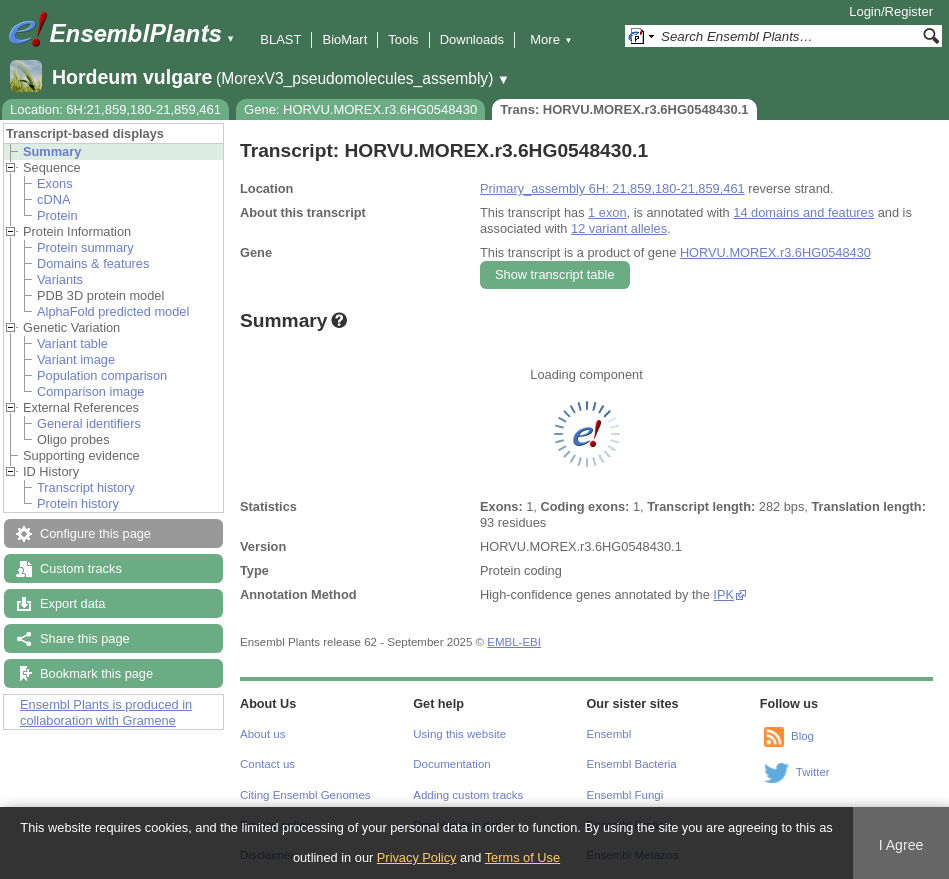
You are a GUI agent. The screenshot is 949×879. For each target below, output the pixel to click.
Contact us (267, 764)
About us (262, 734)
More (551, 39)
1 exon (607, 212)
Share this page (85, 638)
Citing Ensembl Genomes (305, 795)
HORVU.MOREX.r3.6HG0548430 (775, 252)
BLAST (280, 39)
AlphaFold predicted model (113, 311)
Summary (52, 151)
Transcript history (86, 487)
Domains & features (93, 263)
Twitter (813, 772)
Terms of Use (522, 857)
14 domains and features (803, 212)
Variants (60, 279)
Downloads (472, 39)
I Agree (901, 845)
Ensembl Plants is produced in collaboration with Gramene (106, 712)
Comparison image (90, 391)
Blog (802, 736)
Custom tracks (81, 568)
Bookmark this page (96, 673)
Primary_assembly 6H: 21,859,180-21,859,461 (612, 188)
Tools (403, 39)
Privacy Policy (417, 857)
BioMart (344, 39)
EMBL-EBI (514, 642)
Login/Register (891, 11)
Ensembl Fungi (625, 795)
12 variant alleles (619, 228)
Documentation (451, 764)
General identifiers (89, 423)
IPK (723, 594)
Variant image (76, 359)
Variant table (72, 343)
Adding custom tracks (468, 795)
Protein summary (85, 247)
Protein (57, 215)
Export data (72, 603)
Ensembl (609, 734)
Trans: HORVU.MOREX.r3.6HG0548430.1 (624, 109)
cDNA (53, 199)
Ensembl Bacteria (632, 764)
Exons (55, 183)
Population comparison (102, 375)
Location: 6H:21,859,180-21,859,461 (115, 109)
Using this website (459, 734)
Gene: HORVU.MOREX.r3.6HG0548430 (360, 109)
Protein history (78, 503)
